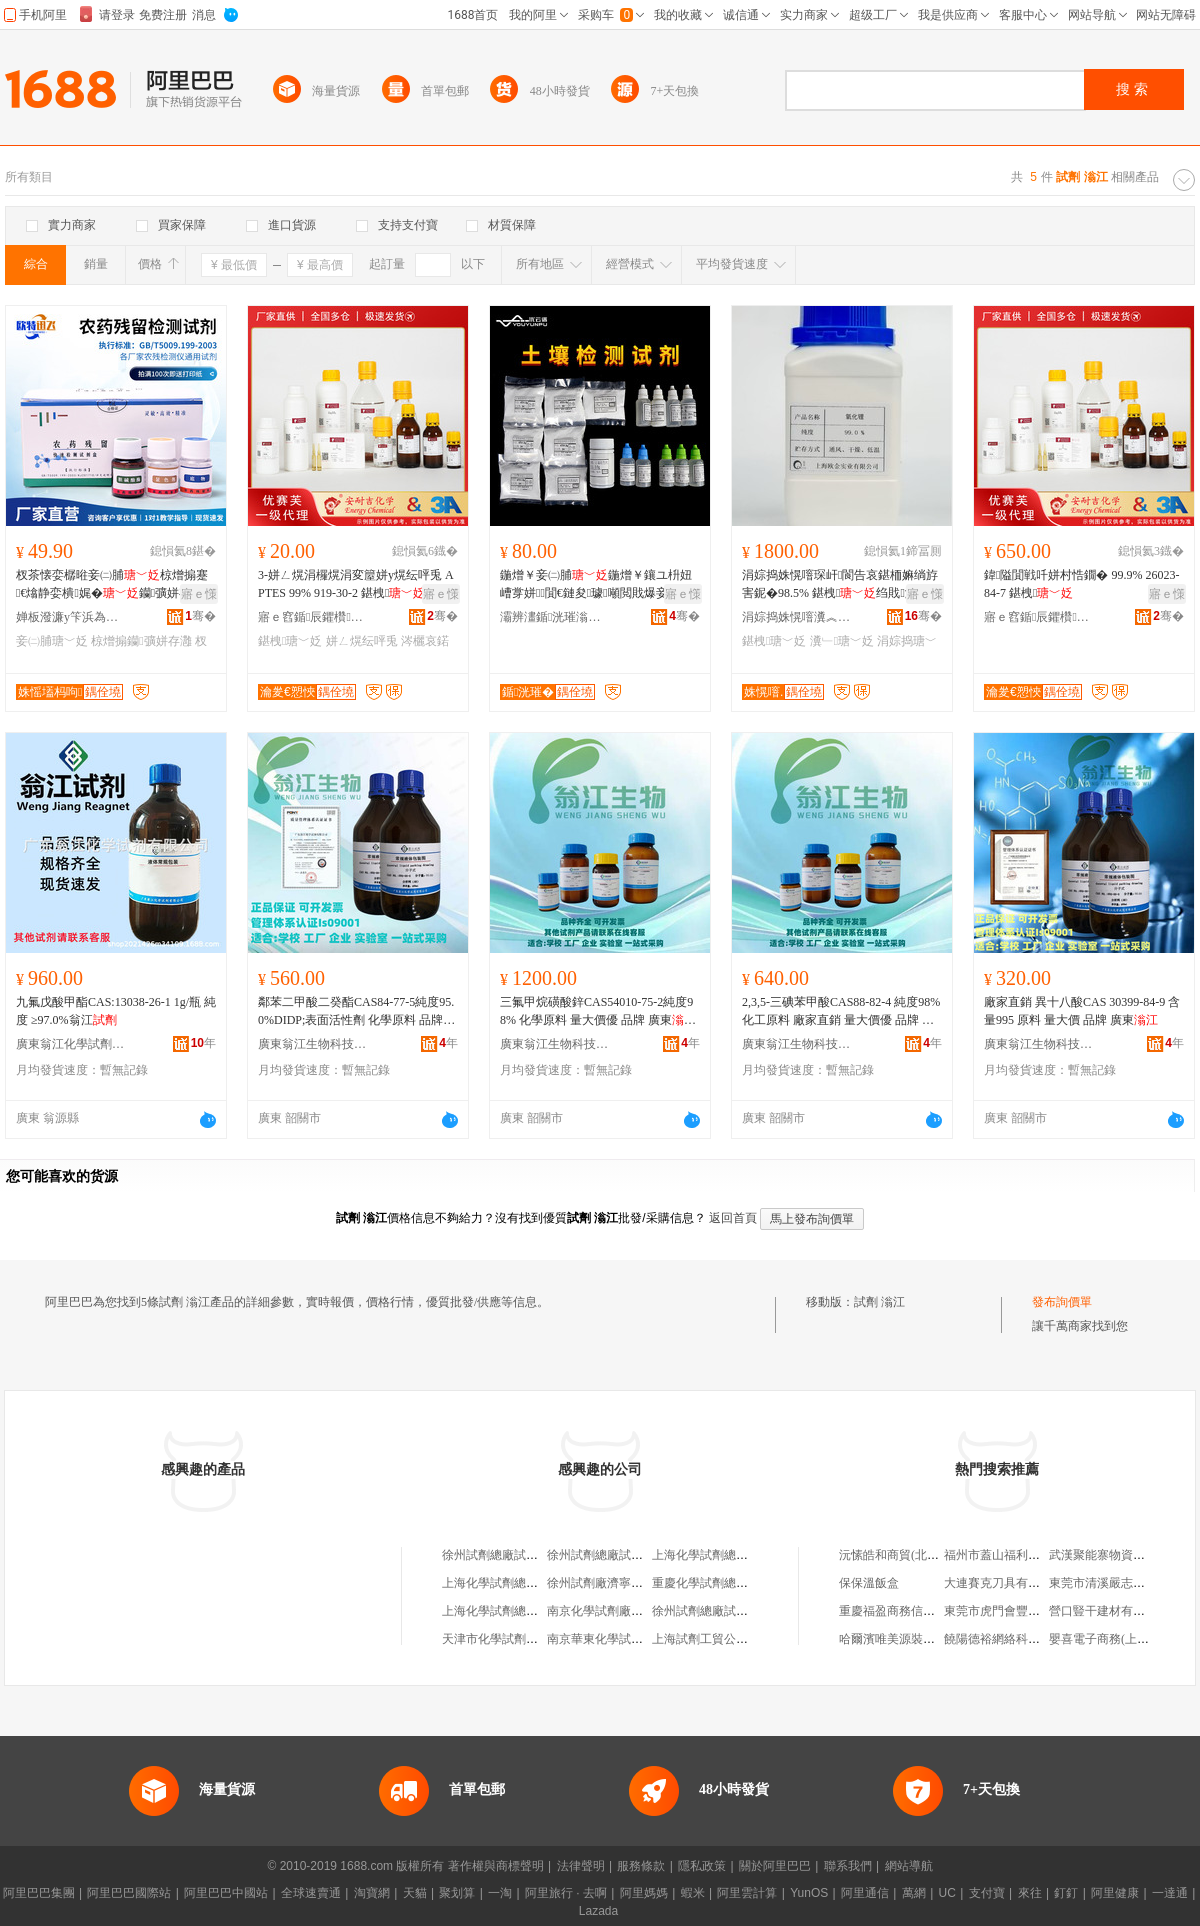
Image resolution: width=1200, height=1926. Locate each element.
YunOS (809, 1893)
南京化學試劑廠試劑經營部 (619, 1611)
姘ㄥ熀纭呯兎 (362, 641)
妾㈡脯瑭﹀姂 (52, 641)
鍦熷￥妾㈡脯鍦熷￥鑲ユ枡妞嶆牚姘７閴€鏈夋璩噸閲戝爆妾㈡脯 (596, 585)
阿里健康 (1115, 1893)
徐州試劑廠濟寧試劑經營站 (619, 1583)
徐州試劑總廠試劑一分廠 (508, 1555)
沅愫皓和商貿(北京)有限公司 (915, 1555)
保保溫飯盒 (869, 1583)
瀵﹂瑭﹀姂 (842, 641)
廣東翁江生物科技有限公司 (313, 1044)
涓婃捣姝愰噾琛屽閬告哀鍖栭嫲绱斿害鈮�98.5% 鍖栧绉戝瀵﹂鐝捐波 (840, 585)
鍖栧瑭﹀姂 (290, 641)
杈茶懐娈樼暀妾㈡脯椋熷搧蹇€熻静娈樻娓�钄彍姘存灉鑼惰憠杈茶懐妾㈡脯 (115, 585)
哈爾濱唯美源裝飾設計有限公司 (923, 1639)
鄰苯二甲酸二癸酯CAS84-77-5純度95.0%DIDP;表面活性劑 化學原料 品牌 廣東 (356, 1012)
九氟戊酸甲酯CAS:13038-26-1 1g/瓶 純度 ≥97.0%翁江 (116, 1011)
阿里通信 (865, 1893)
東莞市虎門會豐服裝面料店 (1016, 1611)
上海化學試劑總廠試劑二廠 (724, 1555)
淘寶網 (372, 1893)
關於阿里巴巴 (775, 1866)
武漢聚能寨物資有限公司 (1115, 1555)
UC (947, 1893)
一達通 (1170, 1893)
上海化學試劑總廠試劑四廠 (514, 1583)
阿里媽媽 (644, 1893)
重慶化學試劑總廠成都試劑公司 (736, 1583)
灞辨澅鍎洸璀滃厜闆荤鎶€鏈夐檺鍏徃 (555, 617)
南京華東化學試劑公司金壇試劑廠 (637, 1639)
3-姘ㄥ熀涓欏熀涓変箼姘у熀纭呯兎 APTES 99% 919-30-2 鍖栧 (356, 584)
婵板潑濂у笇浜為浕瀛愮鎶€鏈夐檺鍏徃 (71, 617)
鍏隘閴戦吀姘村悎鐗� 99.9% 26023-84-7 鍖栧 (1081, 584)
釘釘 (1066, 1893)
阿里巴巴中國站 (226, 1893)
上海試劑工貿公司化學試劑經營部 (742, 1639)
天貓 (415, 1893)
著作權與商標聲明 (496, 1866)
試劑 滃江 (879, 1302)
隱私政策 (702, 1866)
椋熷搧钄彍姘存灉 (141, 641)
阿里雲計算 (747, 1893)
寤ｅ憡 (199, 594)
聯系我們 (848, 1866)
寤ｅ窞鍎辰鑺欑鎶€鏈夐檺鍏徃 (313, 617)
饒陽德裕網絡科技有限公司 (1016, 1639)
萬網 (914, 1893)
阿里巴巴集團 (39, 1893)
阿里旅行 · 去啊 (566, 1893)
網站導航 (909, 1866)
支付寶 (987, 1893)
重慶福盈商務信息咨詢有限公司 (923, 1611)
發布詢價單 (1062, 1302)
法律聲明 (581, 1866)
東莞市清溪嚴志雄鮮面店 (1115, 1583)
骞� (200, 616)
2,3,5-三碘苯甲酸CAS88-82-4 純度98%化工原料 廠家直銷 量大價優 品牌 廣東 (841, 1012)
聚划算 (457, 1893)
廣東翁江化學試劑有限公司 (71, 1044)
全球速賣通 (311, 1893)
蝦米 (693, 1893)
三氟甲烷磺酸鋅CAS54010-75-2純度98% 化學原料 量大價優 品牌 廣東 (598, 1012)
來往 (1030, 1893)
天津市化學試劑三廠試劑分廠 (520, 1639)
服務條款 (641, 1866)
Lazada (598, 1911)
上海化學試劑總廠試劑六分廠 (520, 1611)
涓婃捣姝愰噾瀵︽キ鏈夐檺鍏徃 (797, 617)
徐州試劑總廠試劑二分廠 (613, 1555)
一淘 (500, 1893)
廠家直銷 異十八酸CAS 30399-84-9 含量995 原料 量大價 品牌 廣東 (1082, 1011)
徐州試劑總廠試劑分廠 (712, 1611)
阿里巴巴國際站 (129, 1893)
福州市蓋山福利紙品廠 (1004, 1555)
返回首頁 (733, 1218)
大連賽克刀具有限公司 (1004, 1583)
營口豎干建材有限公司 (1109, 1611)
